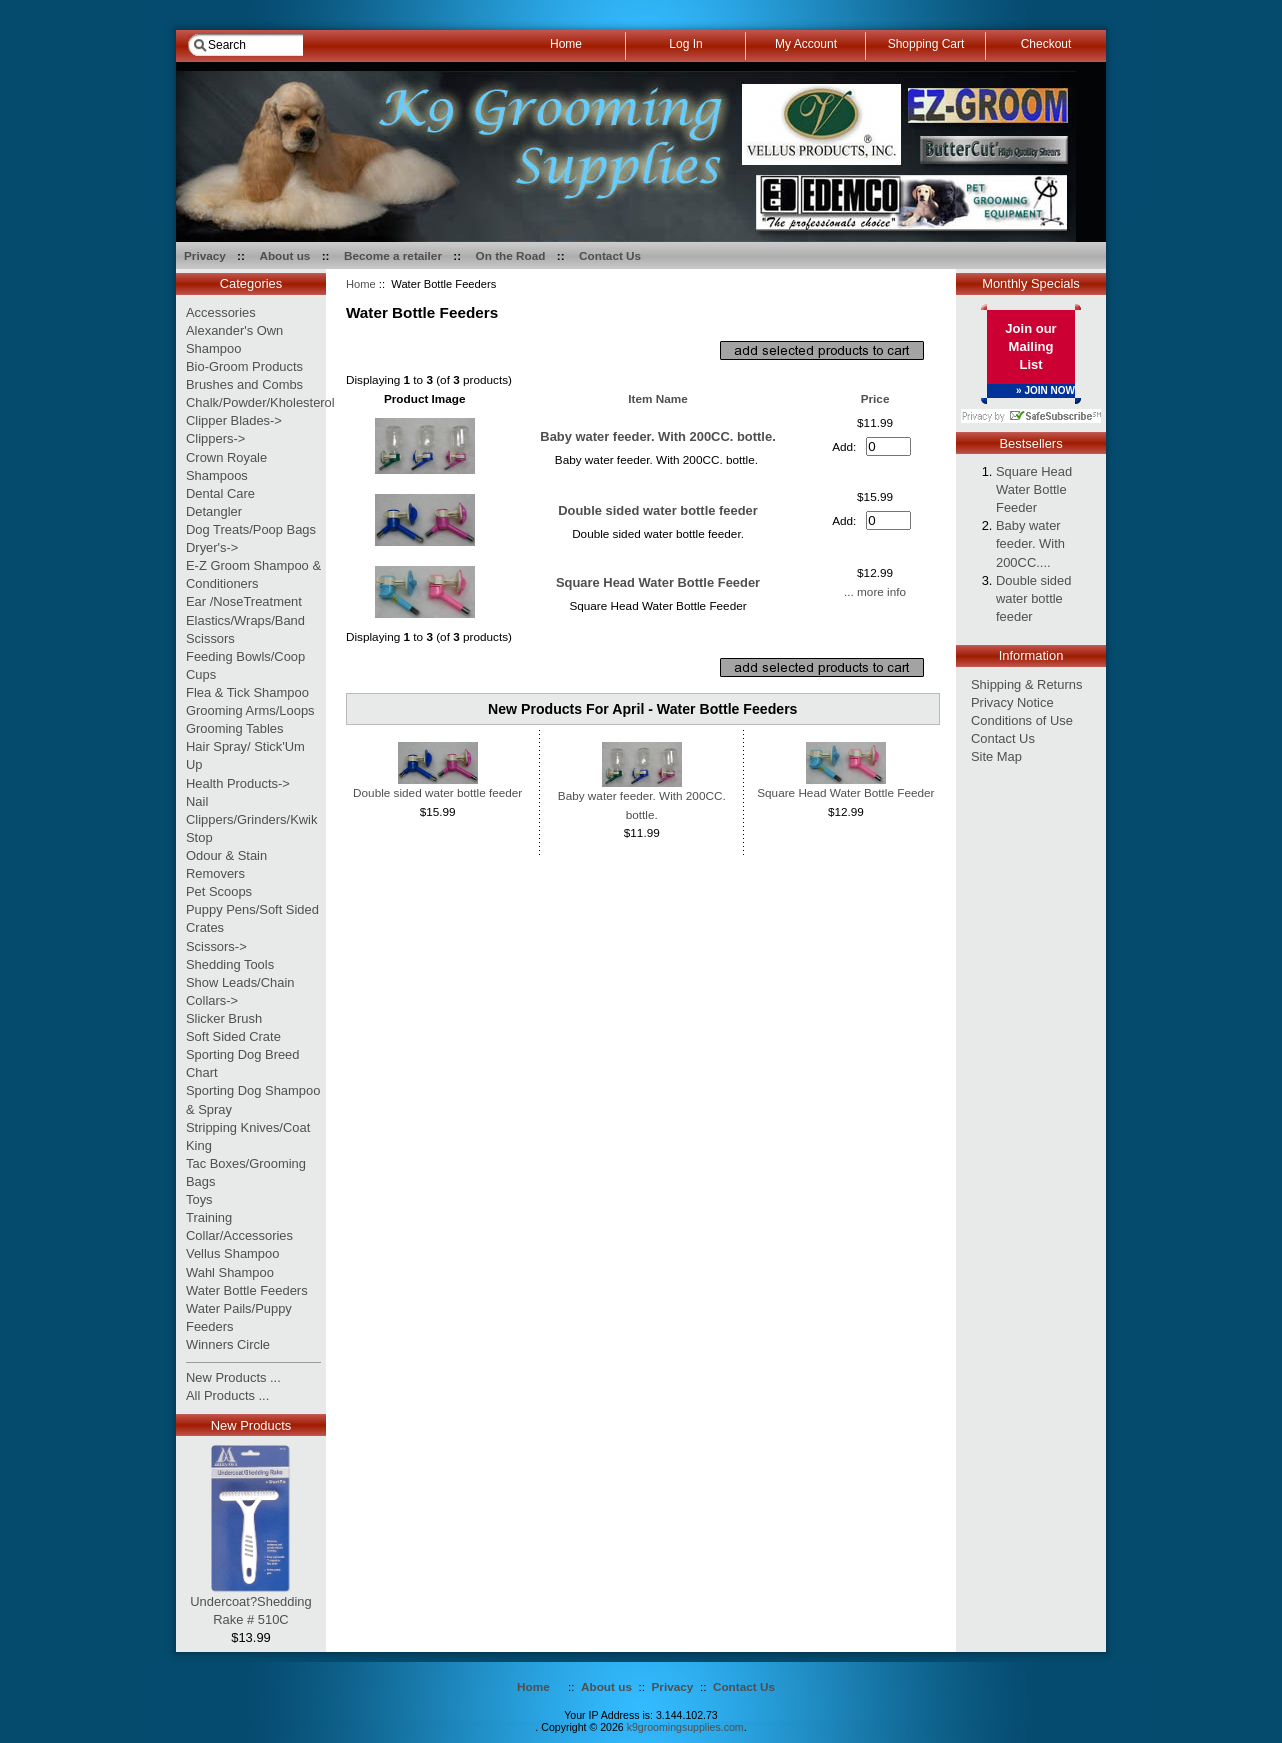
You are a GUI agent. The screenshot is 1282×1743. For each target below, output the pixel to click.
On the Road (511, 255)
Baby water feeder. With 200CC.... (1030, 543)
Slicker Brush (224, 1018)
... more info (875, 591)
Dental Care (220, 493)
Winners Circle (228, 1344)
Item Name (657, 398)
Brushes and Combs (244, 384)
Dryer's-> (212, 547)
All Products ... (227, 1395)
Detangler (214, 511)
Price (875, 398)
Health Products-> (238, 783)
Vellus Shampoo (232, 1253)
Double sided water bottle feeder (658, 510)
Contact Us (610, 255)
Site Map (996, 756)
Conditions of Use (1022, 720)
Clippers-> (215, 438)
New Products (251, 1425)
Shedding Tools (230, 964)
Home (361, 284)
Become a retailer (393, 255)
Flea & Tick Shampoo (247, 692)
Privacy (205, 255)
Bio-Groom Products (244, 366)
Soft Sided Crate (233, 1036)
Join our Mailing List (1030, 346)
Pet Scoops (219, 891)
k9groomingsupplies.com (685, 1727)
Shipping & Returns (1026, 684)
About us (284, 255)
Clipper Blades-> (234, 420)
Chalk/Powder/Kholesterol (260, 402)
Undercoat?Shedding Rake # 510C (250, 1604)
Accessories (221, 312)
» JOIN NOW (1045, 390)
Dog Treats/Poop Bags (251, 529)
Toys (199, 1199)
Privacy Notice (1012, 702)
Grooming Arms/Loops (250, 710)
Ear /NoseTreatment (244, 601)
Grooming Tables (234, 728)
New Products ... (233, 1377)
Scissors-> (216, 946)
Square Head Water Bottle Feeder (658, 582)
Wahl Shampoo (230, 1272)
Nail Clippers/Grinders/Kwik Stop (251, 819)
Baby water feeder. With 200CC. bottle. (657, 436)
